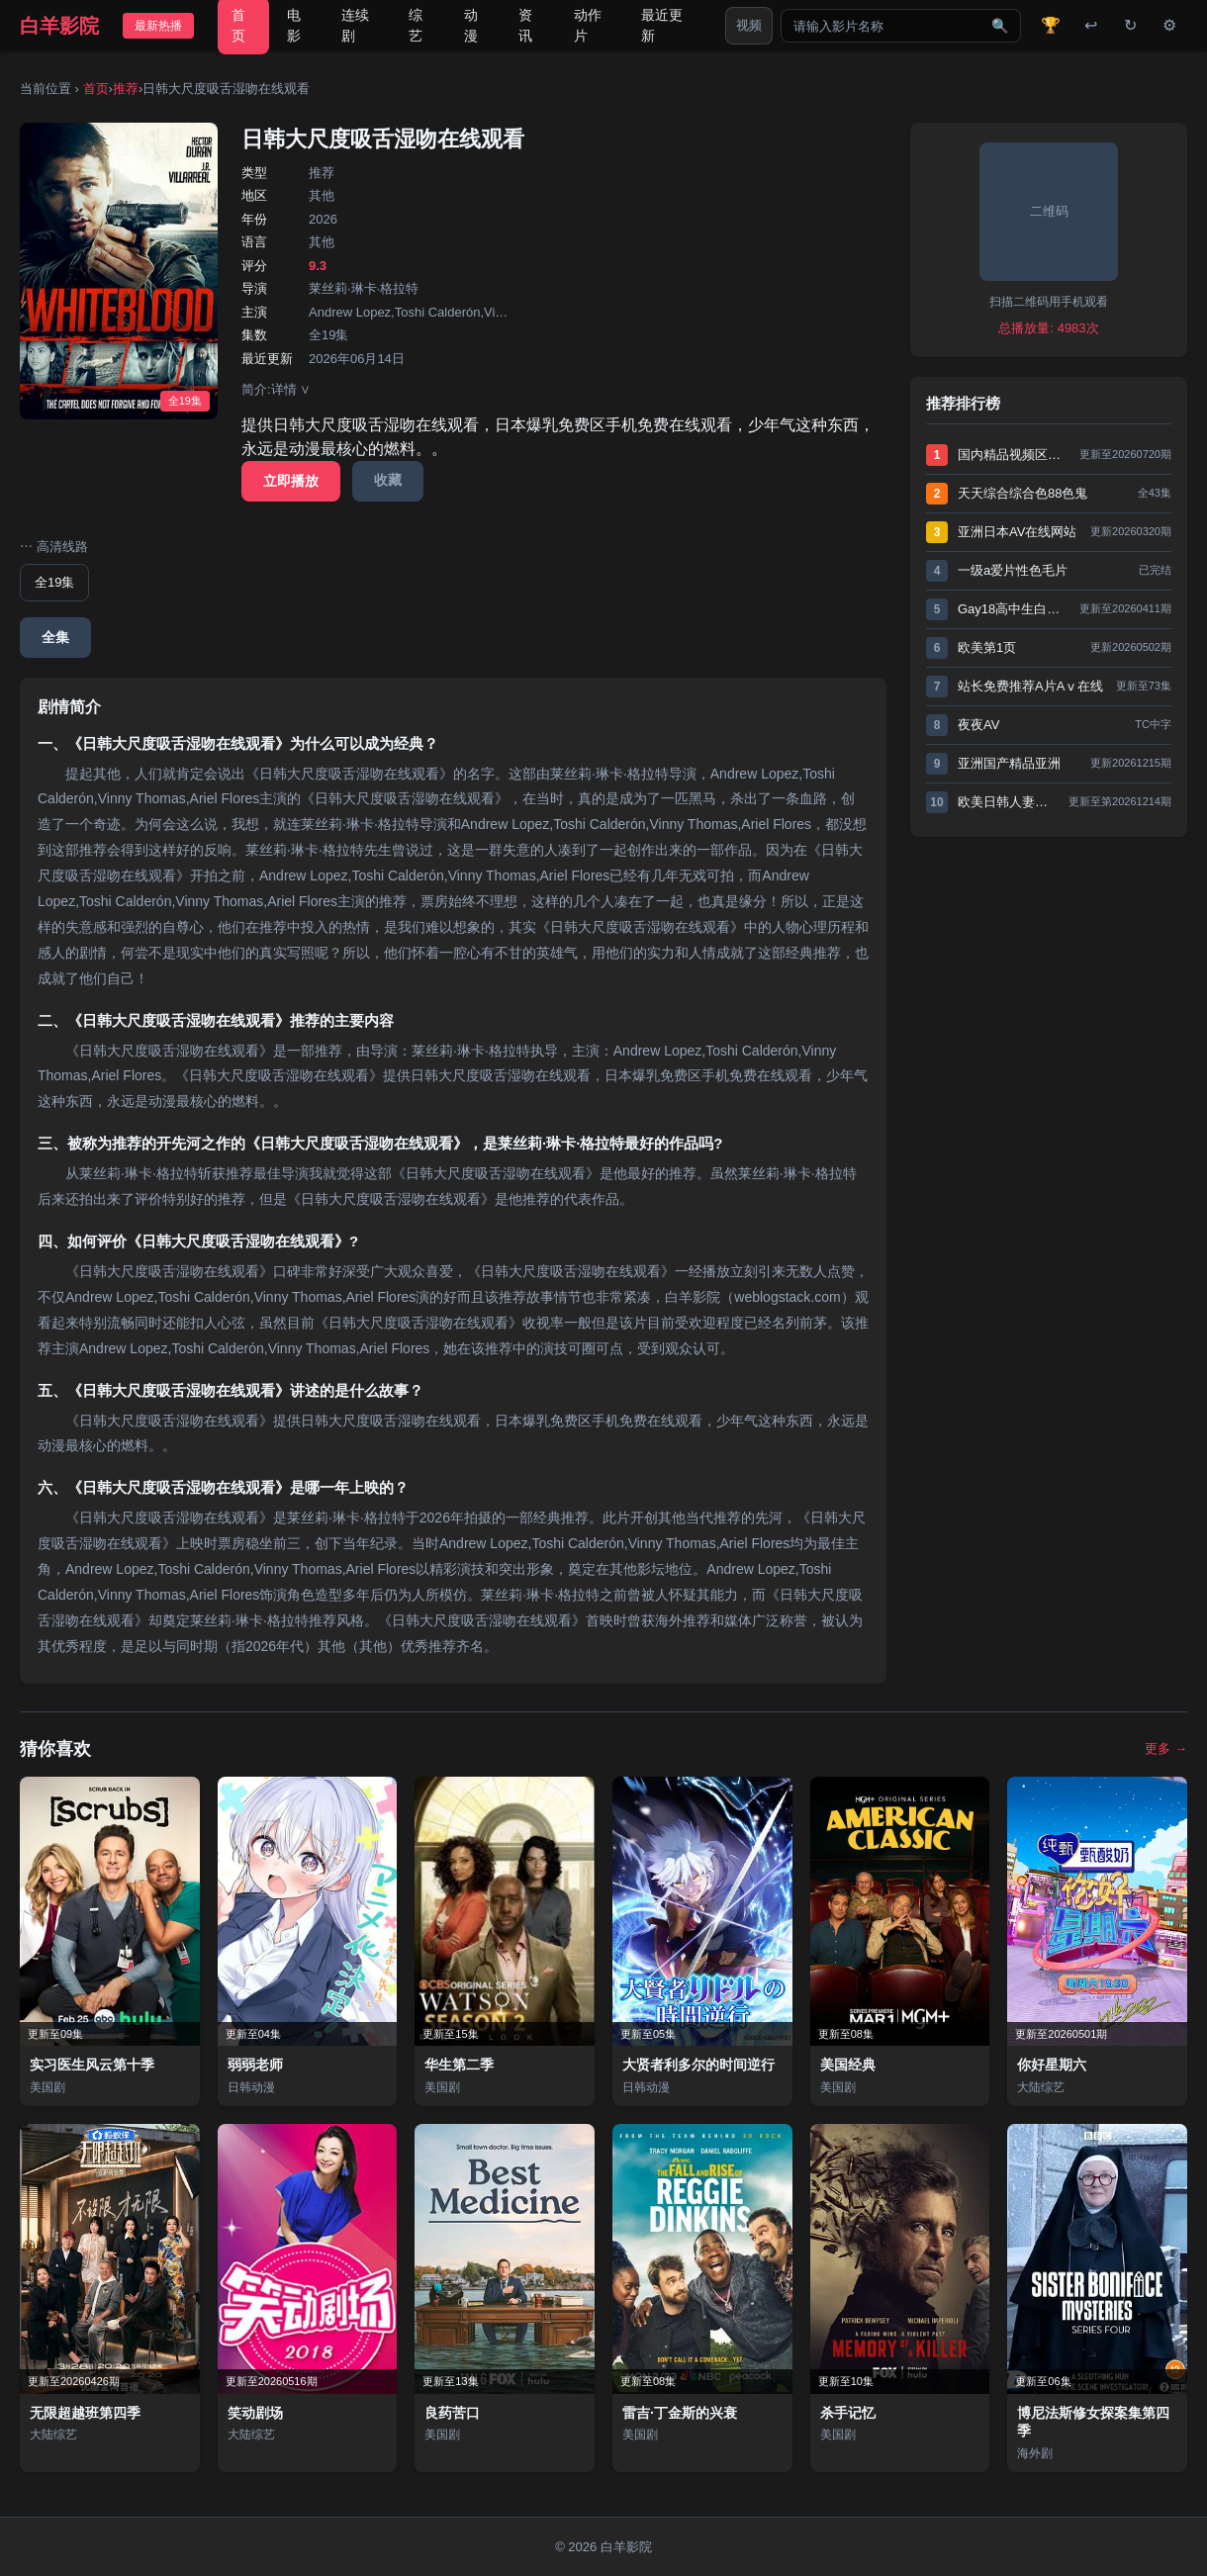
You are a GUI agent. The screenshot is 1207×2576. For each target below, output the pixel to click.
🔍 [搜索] (999, 26)
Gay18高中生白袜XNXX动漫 (1013, 608)
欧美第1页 (987, 647)
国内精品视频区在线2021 (1013, 454)
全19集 (54, 582)
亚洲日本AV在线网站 (1017, 531)
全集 (55, 637)
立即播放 (291, 481)
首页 (96, 88)
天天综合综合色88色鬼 (1022, 493)
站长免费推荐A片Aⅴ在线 (1030, 686)
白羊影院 (59, 26)
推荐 (126, 88)
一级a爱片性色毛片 (1013, 570)
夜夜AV (978, 724)
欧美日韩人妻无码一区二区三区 (1008, 801)
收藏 (388, 480)
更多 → (1166, 1748)
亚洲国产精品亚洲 (1009, 763)
